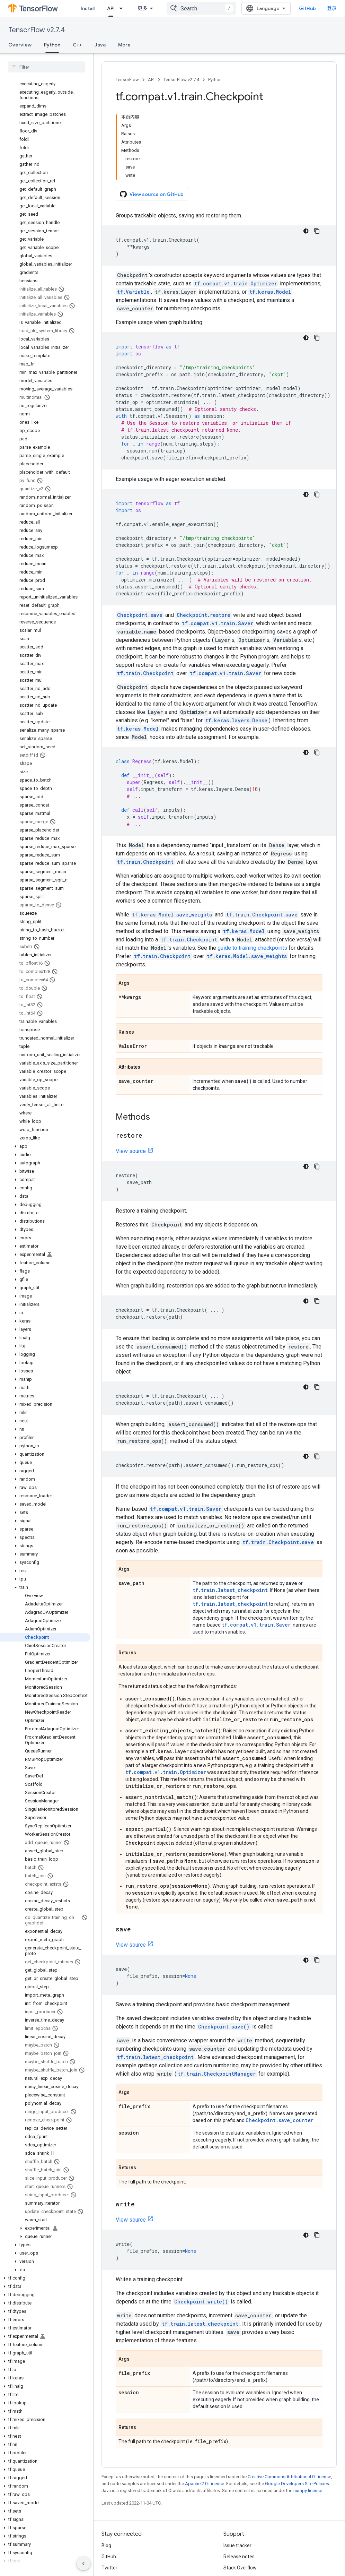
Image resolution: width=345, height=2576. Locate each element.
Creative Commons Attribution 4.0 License (289, 2403)
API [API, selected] (147, 8)
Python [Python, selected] (52, 45)
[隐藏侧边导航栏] (83, 2563)
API (151, 79)
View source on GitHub (152, 120)
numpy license (307, 2417)
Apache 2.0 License (204, 2410)
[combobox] (206, 8)
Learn (113, 8)
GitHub (312, 8)
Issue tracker (237, 2477)
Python (215, 79)
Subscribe (262, 2561)
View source (131, 1077)
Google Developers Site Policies (297, 2410)
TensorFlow (127, 79)
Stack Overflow (240, 2499)
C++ (77, 45)
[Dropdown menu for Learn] (128, 8)
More (124, 45)
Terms (108, 2547)
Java (100, 45)
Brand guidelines (241, 2510)
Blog (106, 2477)
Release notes (239, 2488)
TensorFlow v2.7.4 (36, 30)
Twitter (109, 2499)
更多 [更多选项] (148, 45)
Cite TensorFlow (240, 2521)
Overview (20, 45)
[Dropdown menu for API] (159, 8)
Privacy (130, 2547)
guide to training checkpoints (252, 874)
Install (88, 8)
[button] (45, 1093)
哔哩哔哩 (111, 2510)
